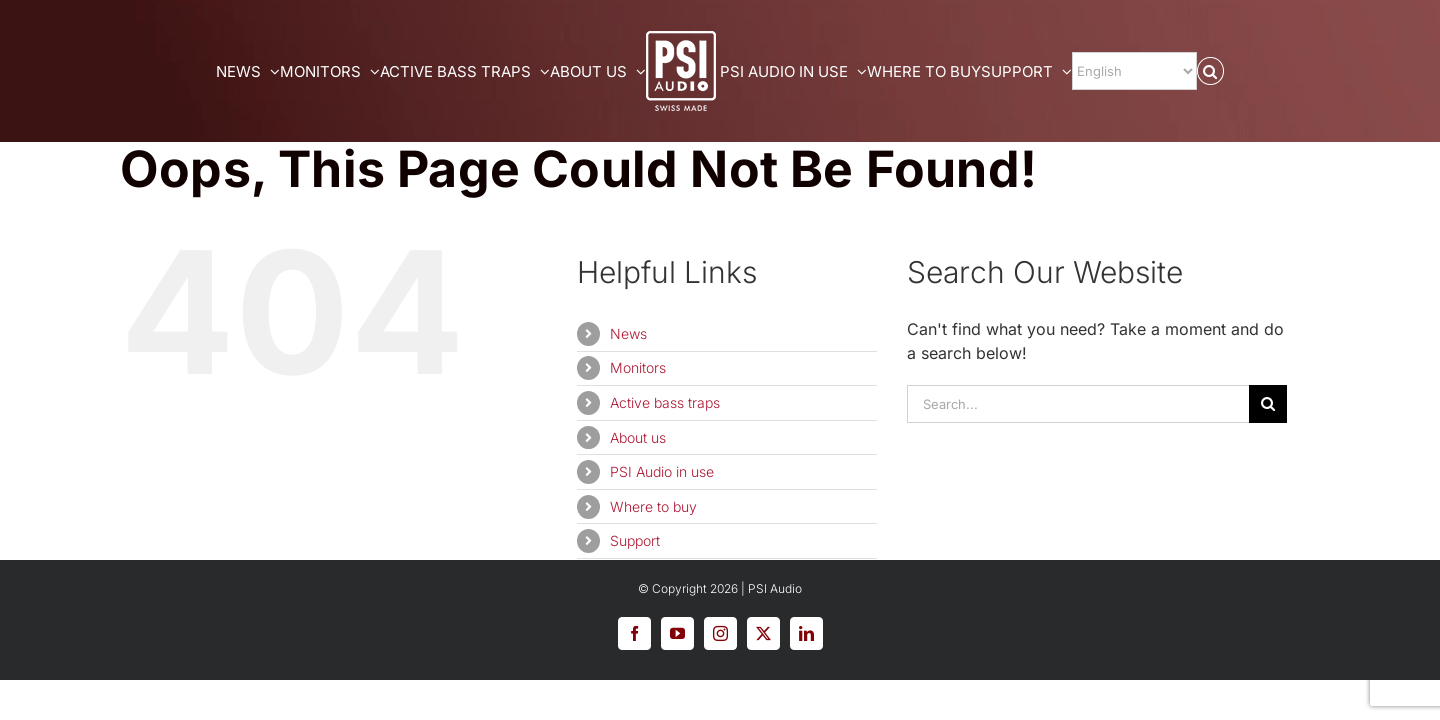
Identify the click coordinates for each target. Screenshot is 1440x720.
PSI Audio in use (662, 471)
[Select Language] (1202, 71)
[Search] (1268, 404)
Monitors (638, 367)
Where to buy (653, 506)
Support (635, 540)
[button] (1298, 71)
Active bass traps (665, 402)
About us (638, 437)
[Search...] (1078, 404)
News (628, 333)
